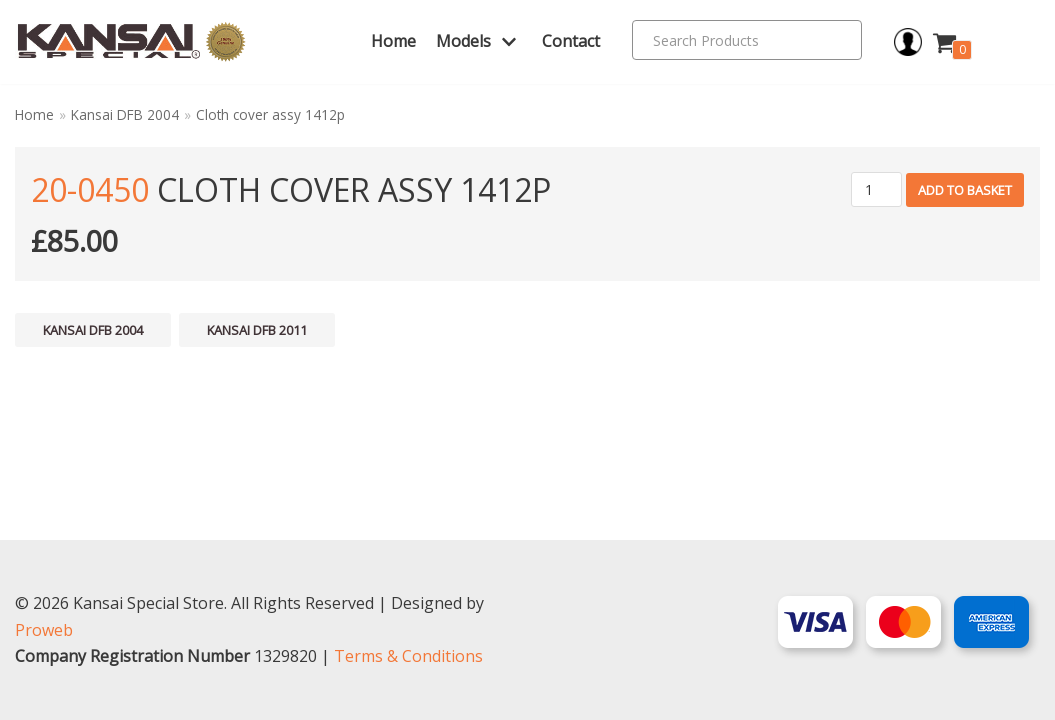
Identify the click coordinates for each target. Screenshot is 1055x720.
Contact (571, 41)
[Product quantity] (876, 189)
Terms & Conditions (408, 656)
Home (393, 41)
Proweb (44, 630)
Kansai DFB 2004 (125, 114)
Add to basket (965, 190)
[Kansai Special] (132, 42)
